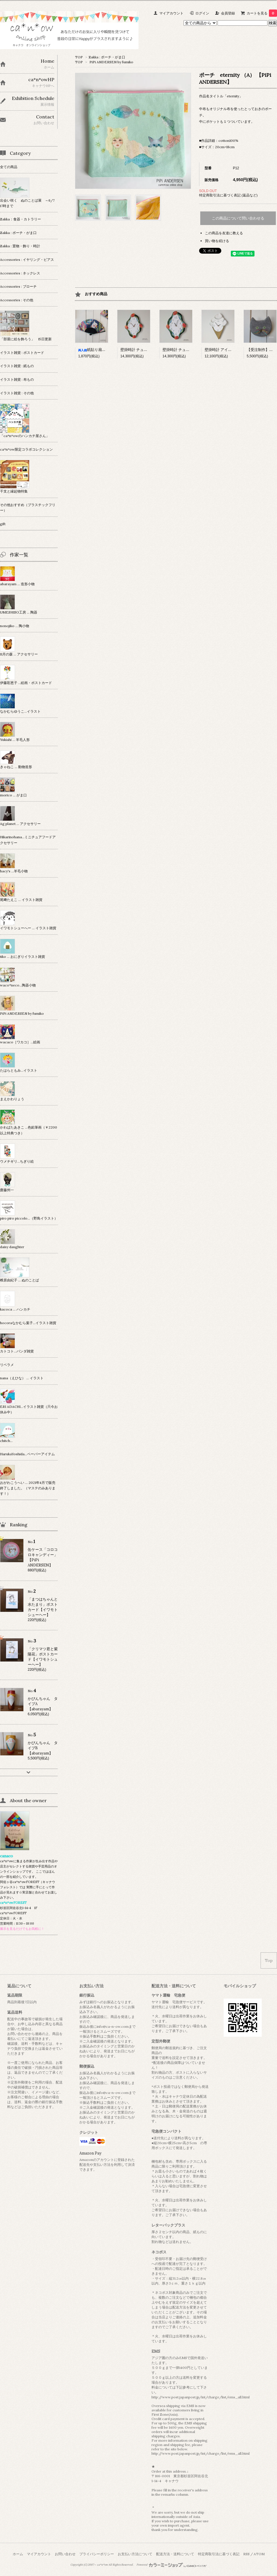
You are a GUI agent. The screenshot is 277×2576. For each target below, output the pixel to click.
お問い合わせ (65, 2554)
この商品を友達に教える (224, 233)
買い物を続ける (217, 241)
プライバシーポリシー (96, 2554)
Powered (171, 2564)
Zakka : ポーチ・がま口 (107, 57)
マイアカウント (171, 13)
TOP (79, 57)
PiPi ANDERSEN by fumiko (111, 62)
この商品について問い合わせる (238, 218)
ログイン (202, 13)
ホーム (18, 2554)
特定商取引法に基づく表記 (218, 2554)
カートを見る (262, 13)
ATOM (259, 2554)
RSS (246, 2554)
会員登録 (228, 13)
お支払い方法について (135, 2554)
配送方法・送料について (175, 2554)
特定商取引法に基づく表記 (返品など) (228, 195)
